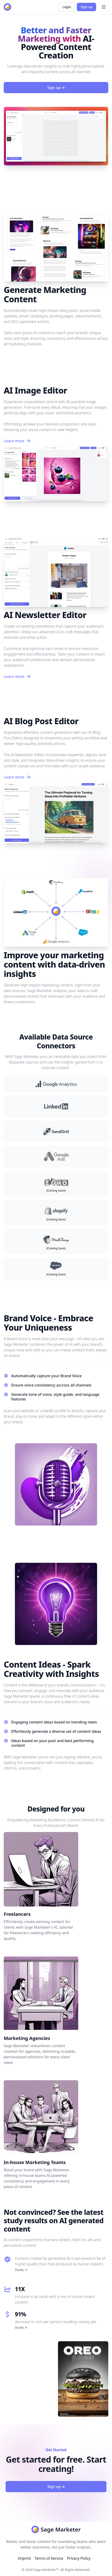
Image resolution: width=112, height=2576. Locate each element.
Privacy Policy (79, 2558)
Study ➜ (21, 2269)
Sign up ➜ (55, 87)
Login (66, 7)
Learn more (17, 440)
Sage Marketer (56, 2529)
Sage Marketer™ (46, 2569)
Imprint (24, 2558)
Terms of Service (49, 2558)
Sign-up (86, 7)
